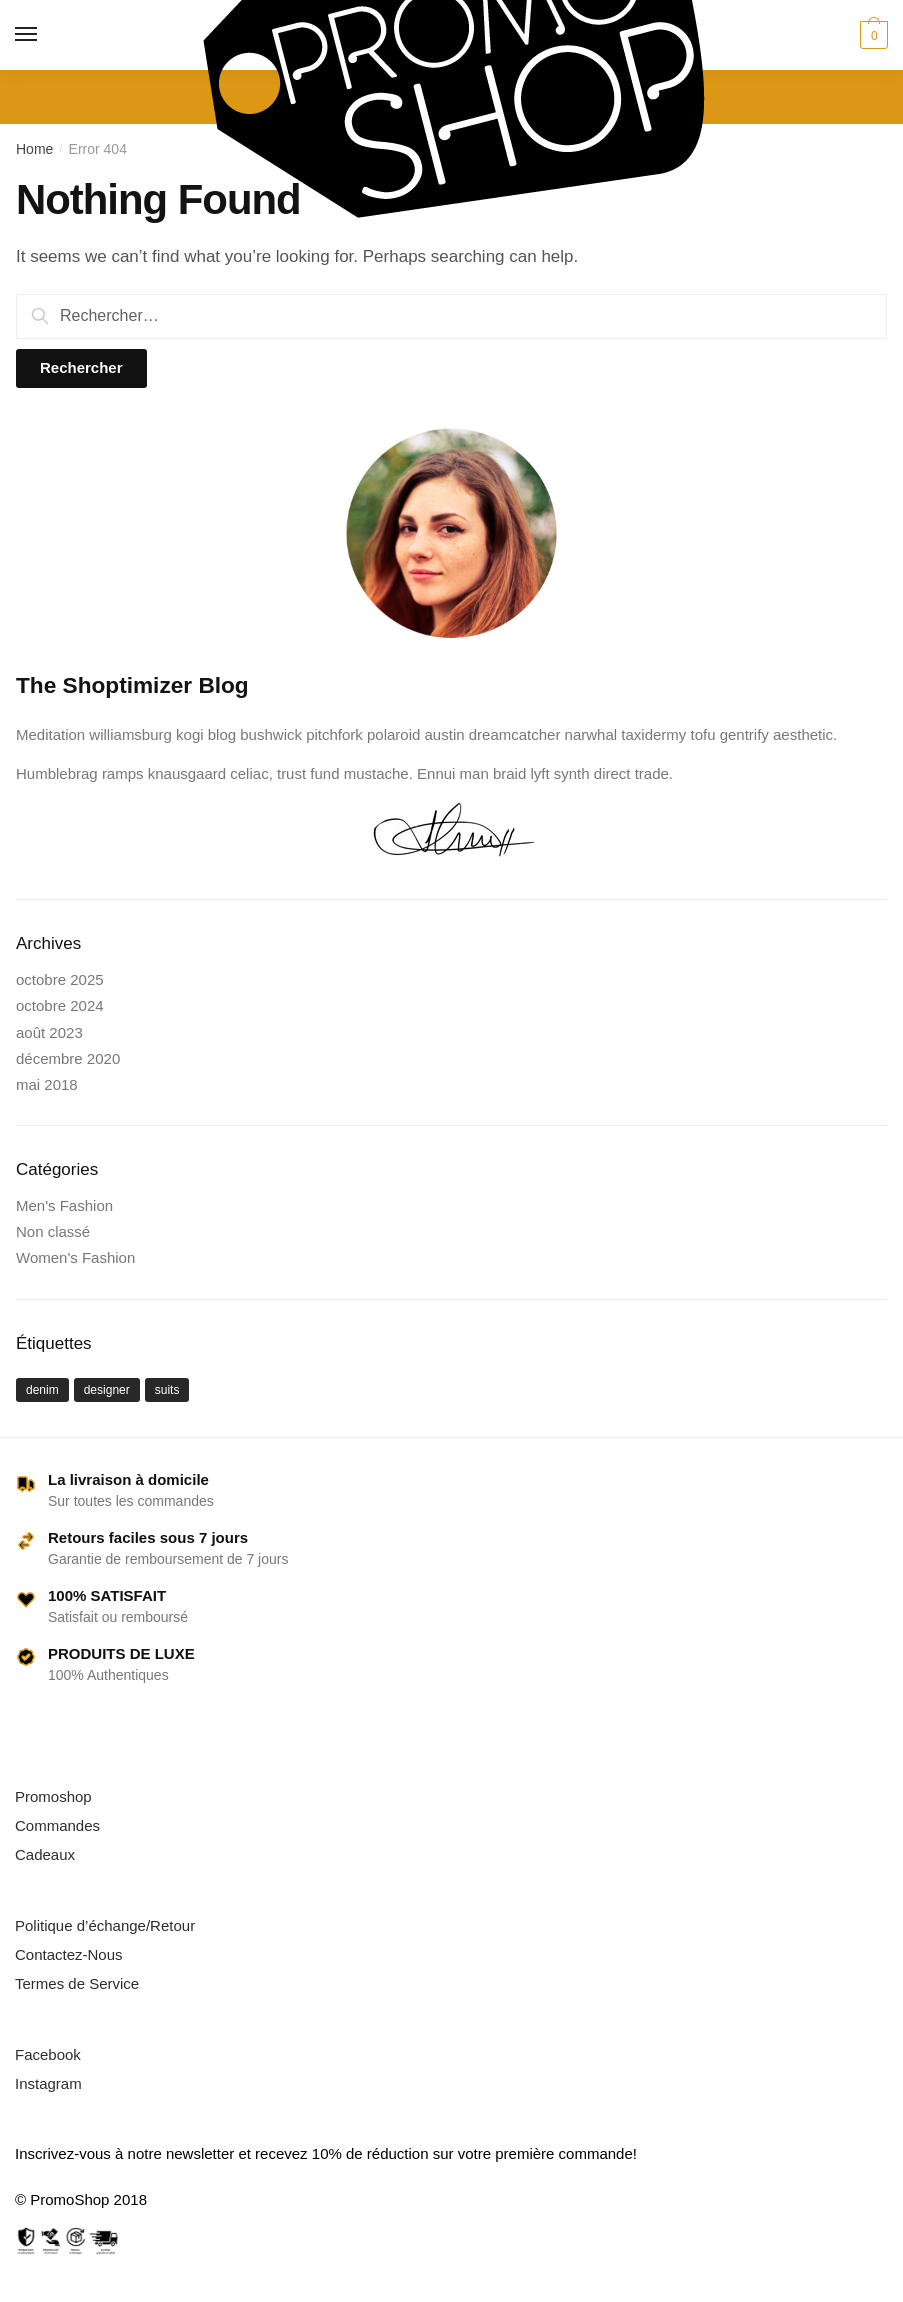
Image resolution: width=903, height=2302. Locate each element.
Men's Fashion (64, 1205)
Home (34, 149)
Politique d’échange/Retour (105, 1925)
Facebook (48, 2054)
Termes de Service (77, 1983)
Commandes (57, 1825)
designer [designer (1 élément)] (107, 1390)
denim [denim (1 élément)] (42, 1390)
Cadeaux (45, 1854)
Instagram (48, 2083)
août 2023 (49, 1032)
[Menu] (27, 35)
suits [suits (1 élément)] (167, 1390)
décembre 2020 (68, 1058)
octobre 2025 (60, 979)
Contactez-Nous (69, 1954)
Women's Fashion (75, 1257)
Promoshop (53, 1796)
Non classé (53, 1231)
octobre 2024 (60, 1005)
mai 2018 (47, 1084)
